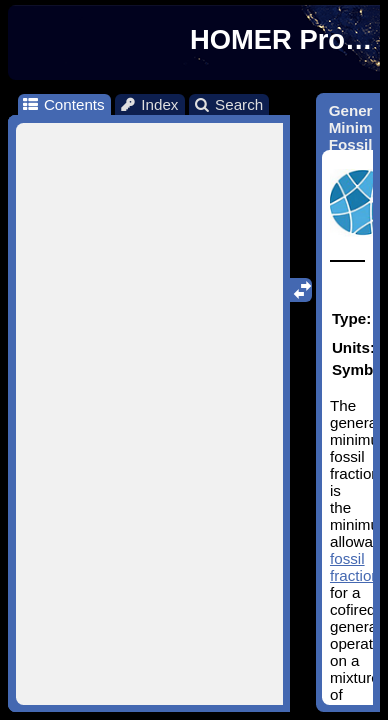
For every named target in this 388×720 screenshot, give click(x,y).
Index (149, 104)
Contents (62, 104)
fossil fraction (355, 567)
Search (228, 104)
